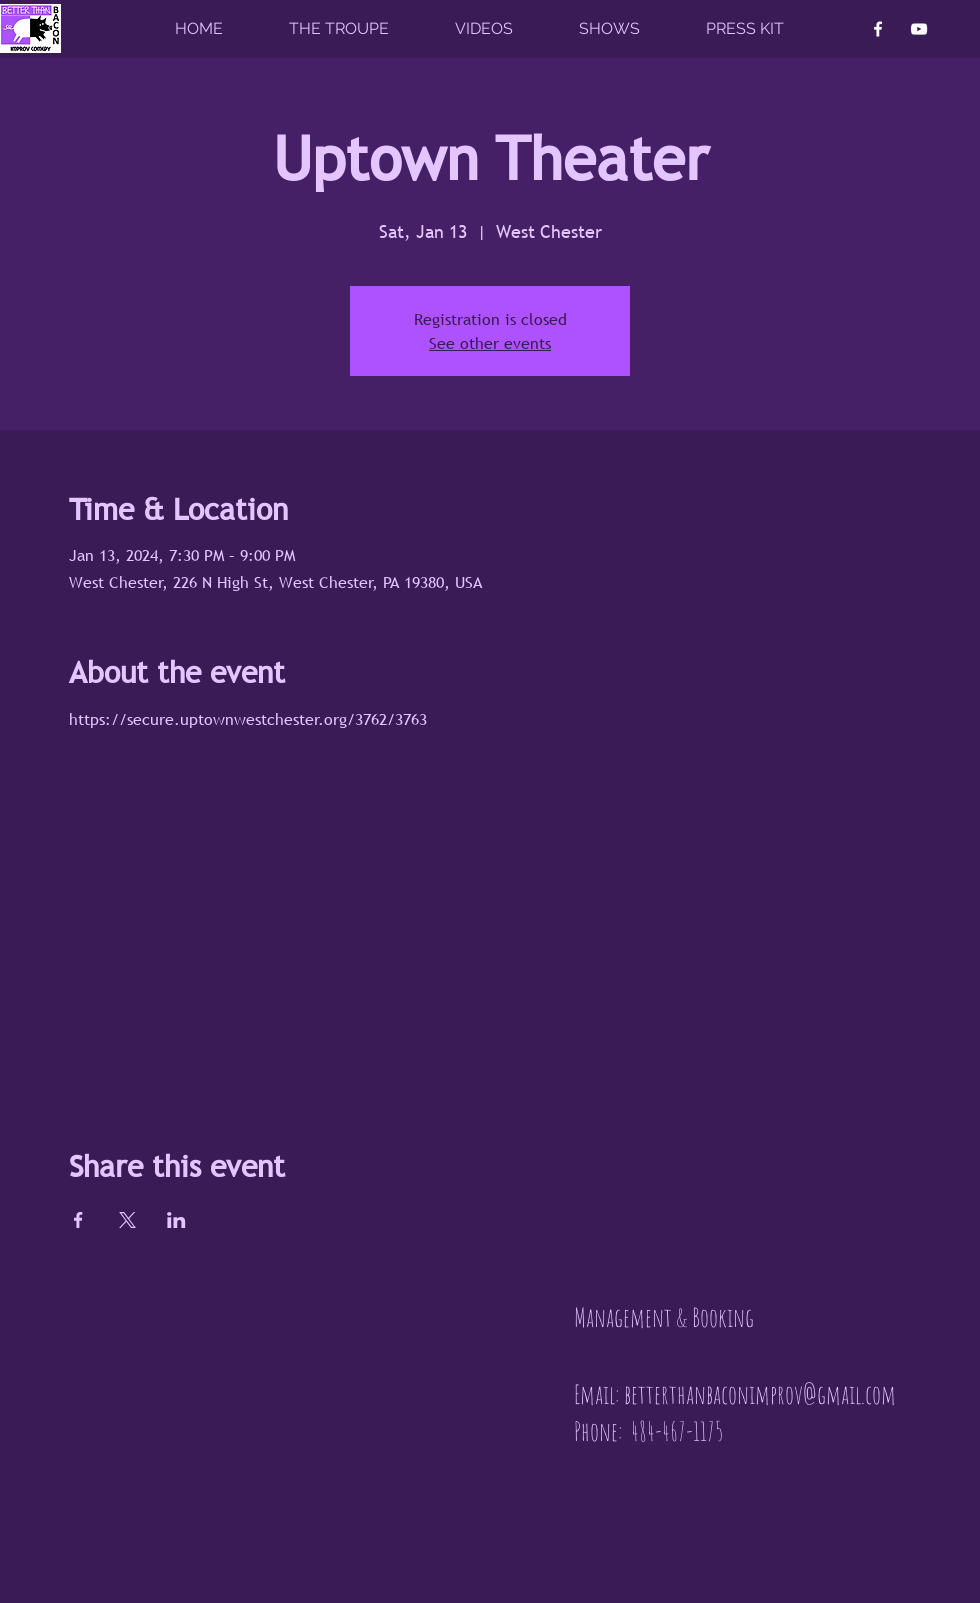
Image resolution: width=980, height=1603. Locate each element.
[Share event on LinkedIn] (176, 1220)
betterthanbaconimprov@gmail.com (760, 1394)
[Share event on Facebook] (78, 1220)
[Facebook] (878, 29)
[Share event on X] (127, 1220)
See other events (490, 343)
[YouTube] (919, 29)
